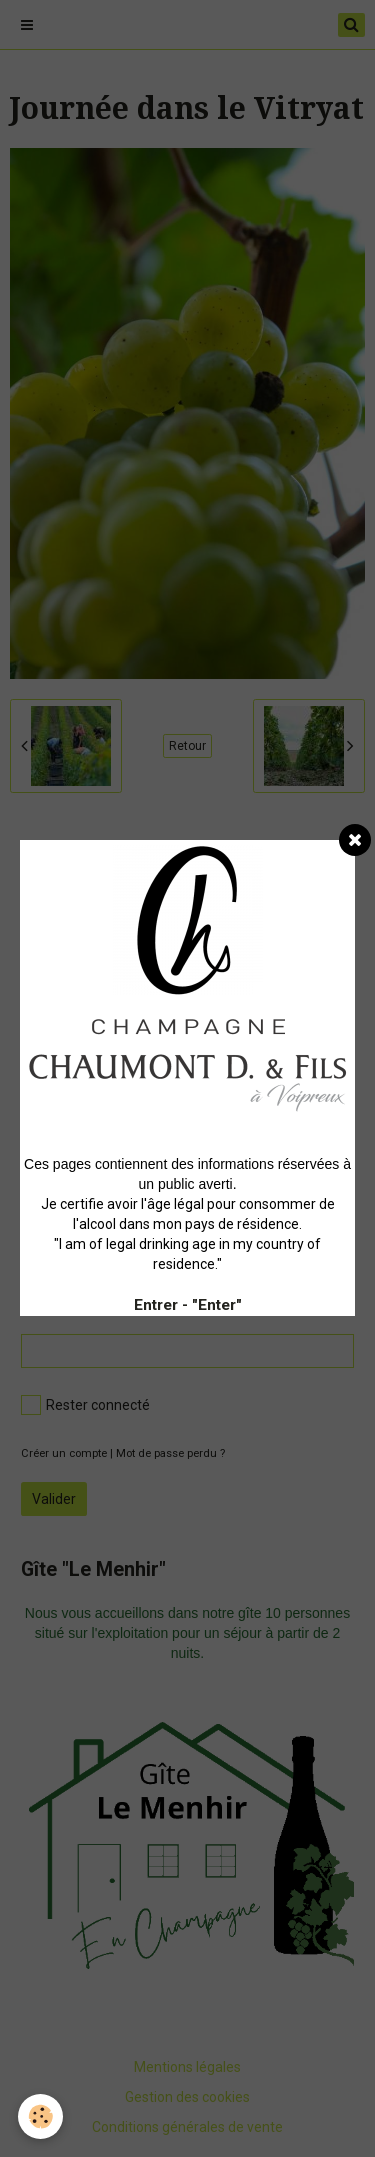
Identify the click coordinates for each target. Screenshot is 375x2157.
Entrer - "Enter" (188, 1305)
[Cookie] (40, 2116)
